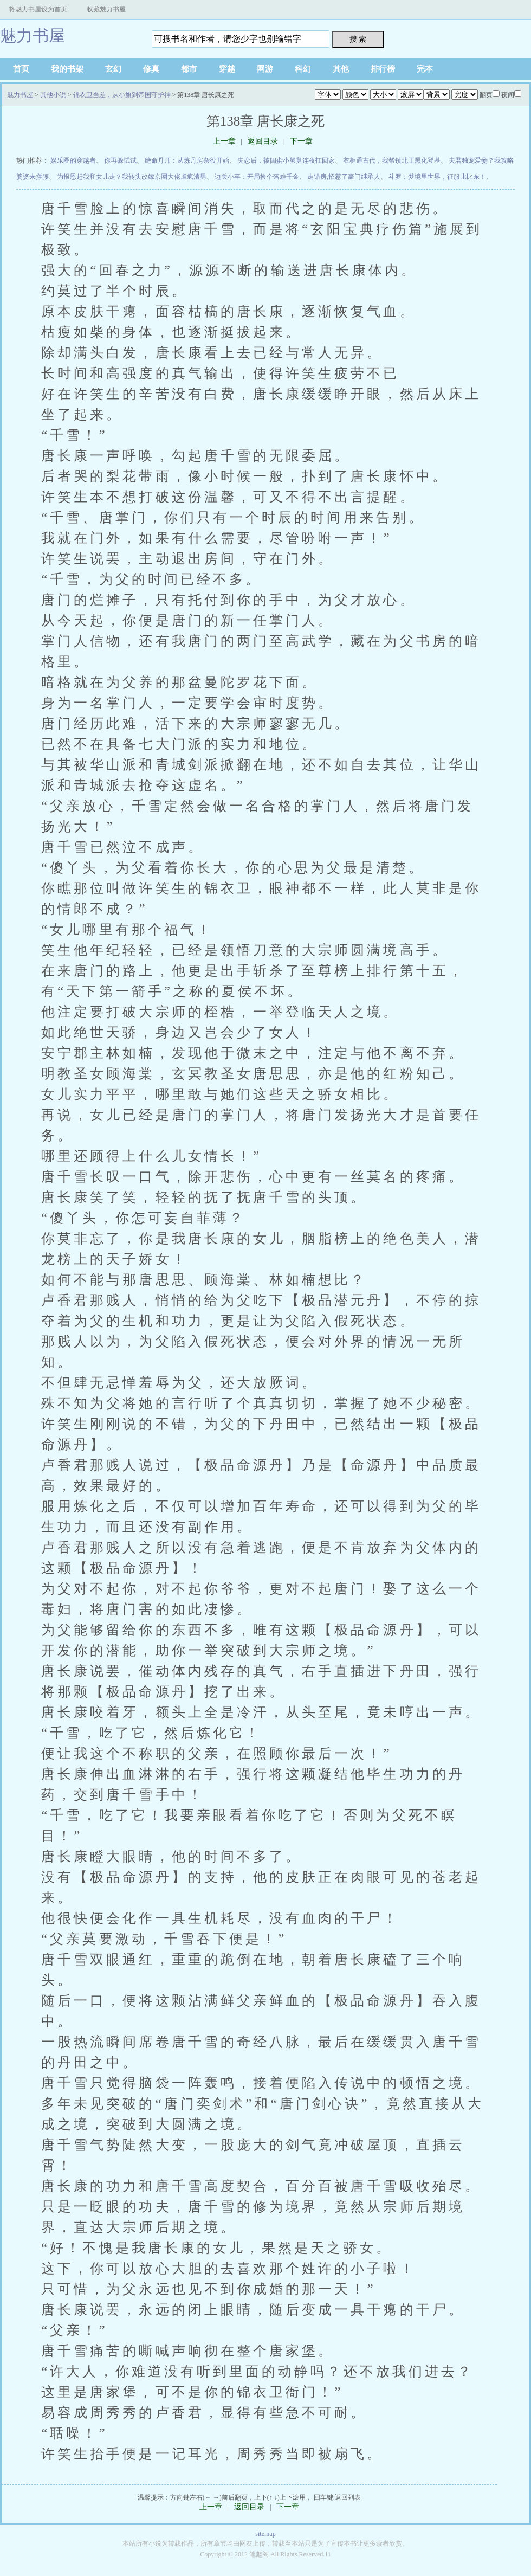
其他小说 (53, 95)
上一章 (224, 141)
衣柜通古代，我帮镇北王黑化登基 (392, 160)
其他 (341, 69)
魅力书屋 (32, 35)
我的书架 (67, 69)
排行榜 (383, 69)
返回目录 (263, 141)
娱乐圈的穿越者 (73, 160)
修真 (151, 69)
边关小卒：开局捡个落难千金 (257, 177)
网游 (265, 69)
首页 (21, 69)
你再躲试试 (120, 160)
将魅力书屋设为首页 (38, 9)
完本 (425, 69)
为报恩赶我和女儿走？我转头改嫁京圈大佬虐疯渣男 (131, 177)
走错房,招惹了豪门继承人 (343, 177)
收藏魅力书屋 (106, 9)
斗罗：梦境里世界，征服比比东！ (437, 177)
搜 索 (358, 39)
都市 (189, 69)
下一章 (301, 141)
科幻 (303, 69)
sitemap (265, 2534)
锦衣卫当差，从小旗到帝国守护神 (122, 95)
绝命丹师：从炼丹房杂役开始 (187, 160)
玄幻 (113, 69)
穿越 (227, 69)
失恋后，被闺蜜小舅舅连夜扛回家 (286, 160)
